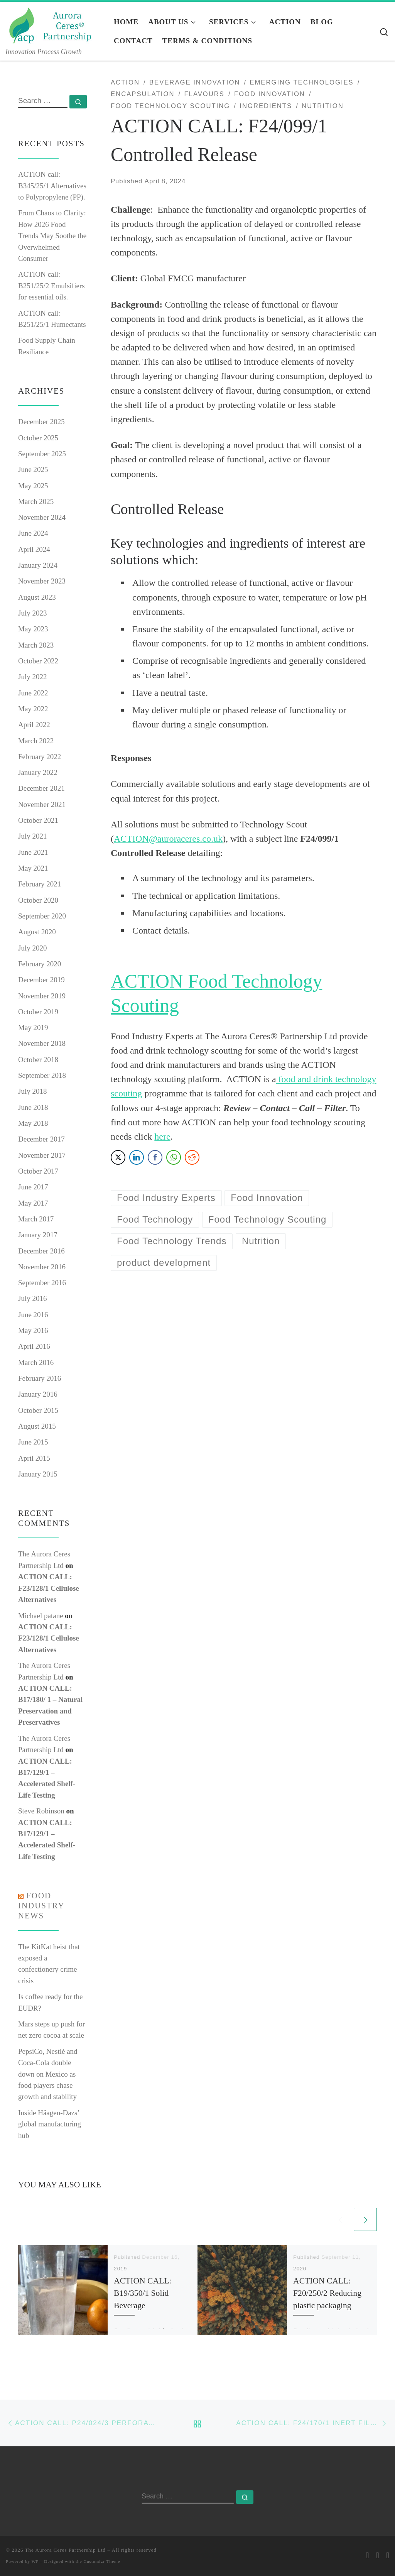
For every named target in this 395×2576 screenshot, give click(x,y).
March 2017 (36, 1219)
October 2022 (38, 661)
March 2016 (36, 1362)
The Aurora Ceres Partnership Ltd (65, 2550)
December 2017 (41, 1139)
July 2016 (32, 1298)
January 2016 (37, 1394)
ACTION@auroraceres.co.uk (168, 839)
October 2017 (38, 1171)
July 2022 (32, 677)
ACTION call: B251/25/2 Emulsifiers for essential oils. (51, 285)
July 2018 (32, 1091)
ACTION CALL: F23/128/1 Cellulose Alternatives (48, 1588)
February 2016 (39, 1378)
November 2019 (42, 996)
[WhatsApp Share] (173, 1157)
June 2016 (33, 1315)
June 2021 (33, 852)
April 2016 (34, 1346)
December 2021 (41, 788)
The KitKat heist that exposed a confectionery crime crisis (49, 1964)
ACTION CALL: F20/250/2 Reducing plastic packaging (327, 2293)
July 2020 (32, 948)
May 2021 (33, 868)
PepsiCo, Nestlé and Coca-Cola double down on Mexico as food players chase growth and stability (48, 2074)
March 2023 (36, 645)
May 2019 (33, 1027)
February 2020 (39, 964)
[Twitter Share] (118, 1157)
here (162, 1137)
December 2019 (41, 980)
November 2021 (42, 804)
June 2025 (33, 469)
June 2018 (33, 1107)
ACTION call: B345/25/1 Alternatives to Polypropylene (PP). (52, 185)
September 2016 (42, 1283)
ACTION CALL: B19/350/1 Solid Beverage (142, 2293)
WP (35, 2561)
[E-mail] (367, 2555)
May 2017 (33, 1203)
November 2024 (42, 517)
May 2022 (33, 709)
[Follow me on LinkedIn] (387, 2555)
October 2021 (38, 820)
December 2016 (41, 1251)
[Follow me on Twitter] (377, 2555)
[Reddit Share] (192, 1157)
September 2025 (42, 454)
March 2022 (36, 741)
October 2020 (38, 900)
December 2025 (41, 422)
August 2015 (37, 1426)
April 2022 (34, 725)
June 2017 (33, 1187)
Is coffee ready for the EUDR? (50, 2002)
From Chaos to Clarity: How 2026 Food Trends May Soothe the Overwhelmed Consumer (52, 235)
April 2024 (34, 549)
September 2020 (42, 916)
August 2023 (37, 597)
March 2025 (36, 501)
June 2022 (33, 693)
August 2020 (37, 932)
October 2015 (38, 1410)
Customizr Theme (102, 2561)
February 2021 (39, 884)
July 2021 (32, 836)
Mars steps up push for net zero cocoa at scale (51, 2029)
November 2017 (42, 1155)
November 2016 (42, 1267)
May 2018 (33, 1123)
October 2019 (38, 1012)
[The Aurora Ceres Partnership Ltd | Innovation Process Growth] (54, 24)
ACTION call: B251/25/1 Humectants (52, 318)
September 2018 (42, 1075)
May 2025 (33, 486)
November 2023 (42, 581)
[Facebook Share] (155, 1157)
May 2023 (33, 629)
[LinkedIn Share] (136, 1157)
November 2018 (42, 1043)
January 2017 (37, 1235)
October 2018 (38, 1059)
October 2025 (38, 438)
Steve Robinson (41, 1811)
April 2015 (34, 1458)
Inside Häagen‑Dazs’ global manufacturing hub (49, 2124)
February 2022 (39, 757)
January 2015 (37, 1474)
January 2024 (37, 565)
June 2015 (33, 1442)
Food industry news (41, 1905)
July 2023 (32, 613)
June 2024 (33, 533)
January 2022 (37, 772)
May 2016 (33, 1330)
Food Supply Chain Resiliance (46, 345)
